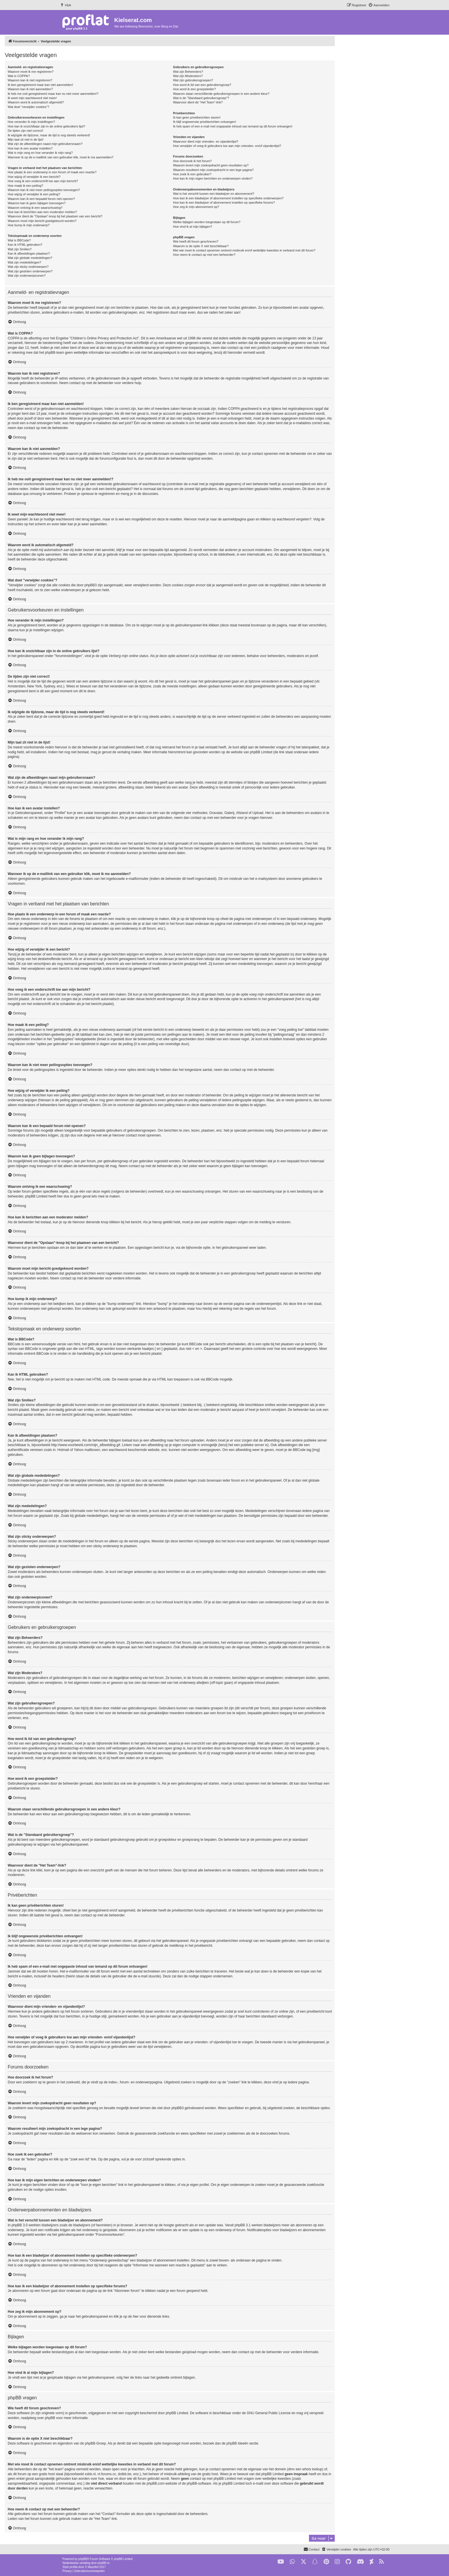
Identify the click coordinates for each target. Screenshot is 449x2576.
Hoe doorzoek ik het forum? (192, 161)
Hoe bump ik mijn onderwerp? (29, 225)
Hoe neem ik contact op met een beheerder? (204, 254)
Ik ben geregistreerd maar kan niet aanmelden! (40, 84)
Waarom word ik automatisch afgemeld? (36, 102)
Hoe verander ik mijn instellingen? (31, 121)
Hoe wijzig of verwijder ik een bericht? (34, 176)
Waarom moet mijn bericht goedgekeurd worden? (42, 221)
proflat (74, 2567)
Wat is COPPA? (19, 76)
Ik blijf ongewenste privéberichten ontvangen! (204, 121)
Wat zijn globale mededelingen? (30, 257)
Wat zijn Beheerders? (188, 71)
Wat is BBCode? (19, 240)
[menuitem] (65, 5)
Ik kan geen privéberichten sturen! (196, 117)
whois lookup (312, 2469)
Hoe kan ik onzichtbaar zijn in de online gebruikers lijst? (46, 126)
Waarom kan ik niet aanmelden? (30, 89)
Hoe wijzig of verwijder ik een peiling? (34, 194)
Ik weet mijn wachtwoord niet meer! (32, 98)
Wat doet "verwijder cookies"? (28, 107)
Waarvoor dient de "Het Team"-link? (198, 102)
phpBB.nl (103, 2563)
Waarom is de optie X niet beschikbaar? (201, 246)
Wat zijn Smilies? (19, 249)
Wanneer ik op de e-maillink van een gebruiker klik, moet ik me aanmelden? (60, 157)
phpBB (82, 2559)
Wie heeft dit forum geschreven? (195, 241)
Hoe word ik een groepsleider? (194, 89)
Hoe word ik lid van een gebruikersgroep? (202, 84)
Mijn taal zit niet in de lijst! (26, 139)
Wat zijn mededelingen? (24, 262)
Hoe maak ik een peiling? (25, 185)
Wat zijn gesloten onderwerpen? (30, 271)
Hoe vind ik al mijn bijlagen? (192, 226)
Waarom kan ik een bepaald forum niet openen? (41, 198)
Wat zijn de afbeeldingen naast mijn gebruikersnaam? (45, 143)
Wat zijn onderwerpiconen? (27, 275)
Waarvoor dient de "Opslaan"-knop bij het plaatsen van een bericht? (55, 216)
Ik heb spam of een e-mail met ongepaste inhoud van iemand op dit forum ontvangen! (232, 126)
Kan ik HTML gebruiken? (25, 244)
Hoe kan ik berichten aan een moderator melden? (42, 212)
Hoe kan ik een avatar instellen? (30, 148)
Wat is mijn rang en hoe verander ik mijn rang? (40, 152)
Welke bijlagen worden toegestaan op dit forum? (206, 222)
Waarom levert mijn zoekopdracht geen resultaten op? (211, 165)
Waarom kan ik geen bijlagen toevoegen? (37, 203)
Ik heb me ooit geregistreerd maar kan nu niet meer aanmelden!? (53, 93)
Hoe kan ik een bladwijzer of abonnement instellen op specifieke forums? (224, 202)
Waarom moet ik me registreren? (31, 71)
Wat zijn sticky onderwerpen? (28, 266)
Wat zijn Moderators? (188, 76)
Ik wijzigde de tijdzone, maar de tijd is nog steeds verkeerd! (49, 135)
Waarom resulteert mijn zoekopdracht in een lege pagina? (213, 170)
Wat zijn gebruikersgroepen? (193, 80)
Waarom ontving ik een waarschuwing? (35, 207)
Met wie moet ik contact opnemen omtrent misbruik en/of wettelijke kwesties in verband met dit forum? (244, 250)
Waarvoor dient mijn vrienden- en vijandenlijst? (205, 141)
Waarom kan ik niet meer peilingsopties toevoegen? (44, 190)
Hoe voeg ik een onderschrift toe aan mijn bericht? (43, 181)
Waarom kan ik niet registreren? (30, 80)
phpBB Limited (177, 2413)
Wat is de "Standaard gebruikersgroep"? (201, 98)
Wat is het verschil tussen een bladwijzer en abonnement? (213, 193)
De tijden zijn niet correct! (25, 130)
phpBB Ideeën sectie (242, 2443)
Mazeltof (93, 2567)
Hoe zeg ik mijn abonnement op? (196, 207)
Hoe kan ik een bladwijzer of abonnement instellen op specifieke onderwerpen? (228, 198)
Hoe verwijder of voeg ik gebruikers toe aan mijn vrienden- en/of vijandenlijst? (227, 146)
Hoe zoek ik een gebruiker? (192, 174)
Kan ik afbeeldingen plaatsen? (29, 253)
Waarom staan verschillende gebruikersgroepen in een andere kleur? (221, 93)
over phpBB (46, 2418)
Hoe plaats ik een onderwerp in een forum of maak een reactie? (52, 172)
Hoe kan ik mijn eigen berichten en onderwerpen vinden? (213, 178)
